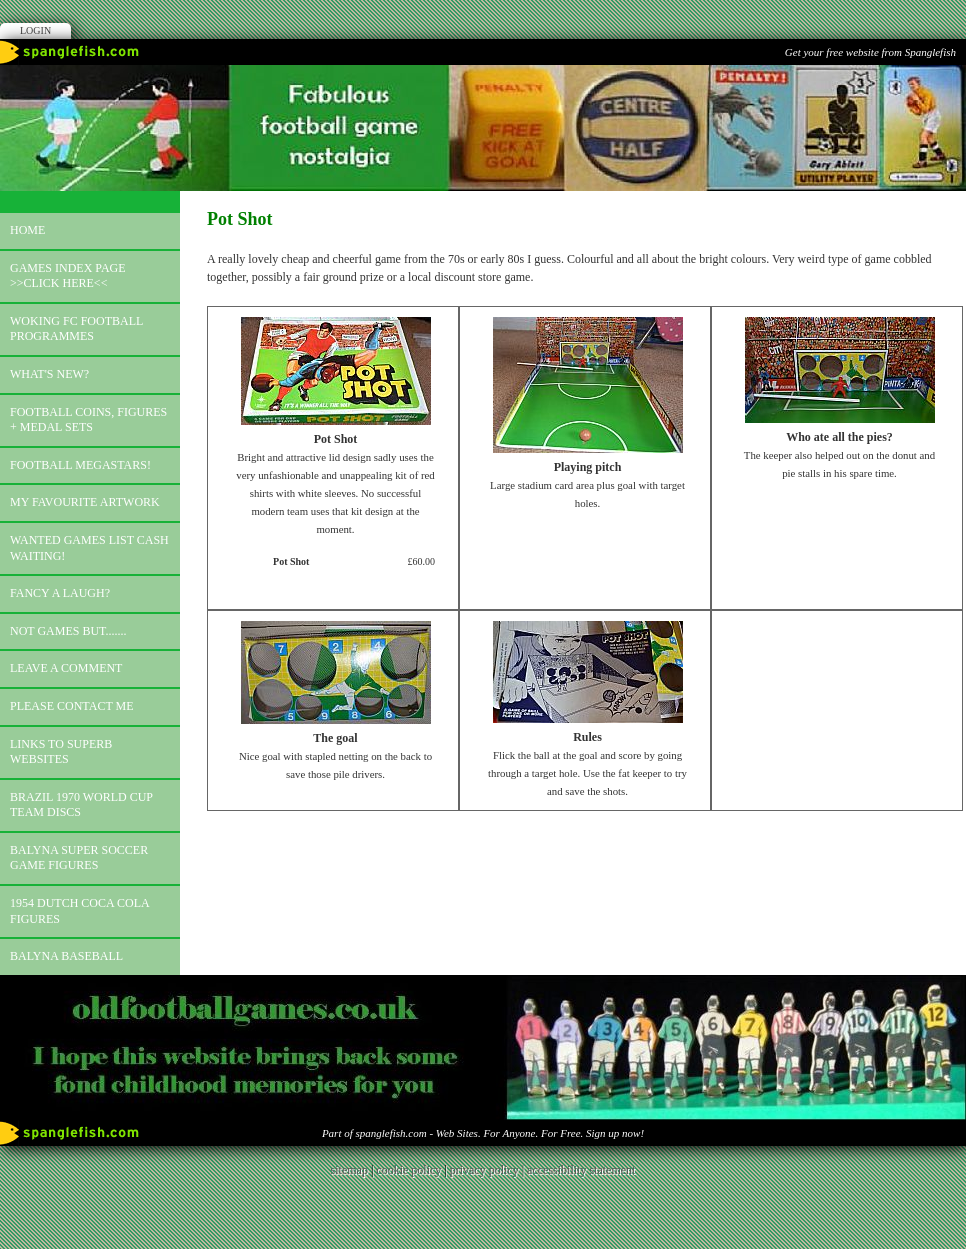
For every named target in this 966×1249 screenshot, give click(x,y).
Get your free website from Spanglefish (870, 52)
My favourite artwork (85, 502)
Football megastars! (80, 465)
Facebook (483, 18)
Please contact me (72, 706)
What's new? (49, 374)
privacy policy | (488, 1170)
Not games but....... (68, 631)
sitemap (349, 1170)
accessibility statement (581, 1170)
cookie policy (408, 1170)
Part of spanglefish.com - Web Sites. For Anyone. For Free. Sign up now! (483, 1133)
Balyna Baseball (66, 956)
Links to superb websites (61, 752)
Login (35, 30)
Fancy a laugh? (60, 593)
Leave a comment (66, 668)
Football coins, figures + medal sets (88, 420)
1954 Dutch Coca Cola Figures (80, 911)
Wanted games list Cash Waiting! (89, 548)
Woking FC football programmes (76, 329)
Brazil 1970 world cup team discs (81, 805)
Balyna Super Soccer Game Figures (79, 858)
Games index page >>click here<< (68, 276)
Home (27, 230)
